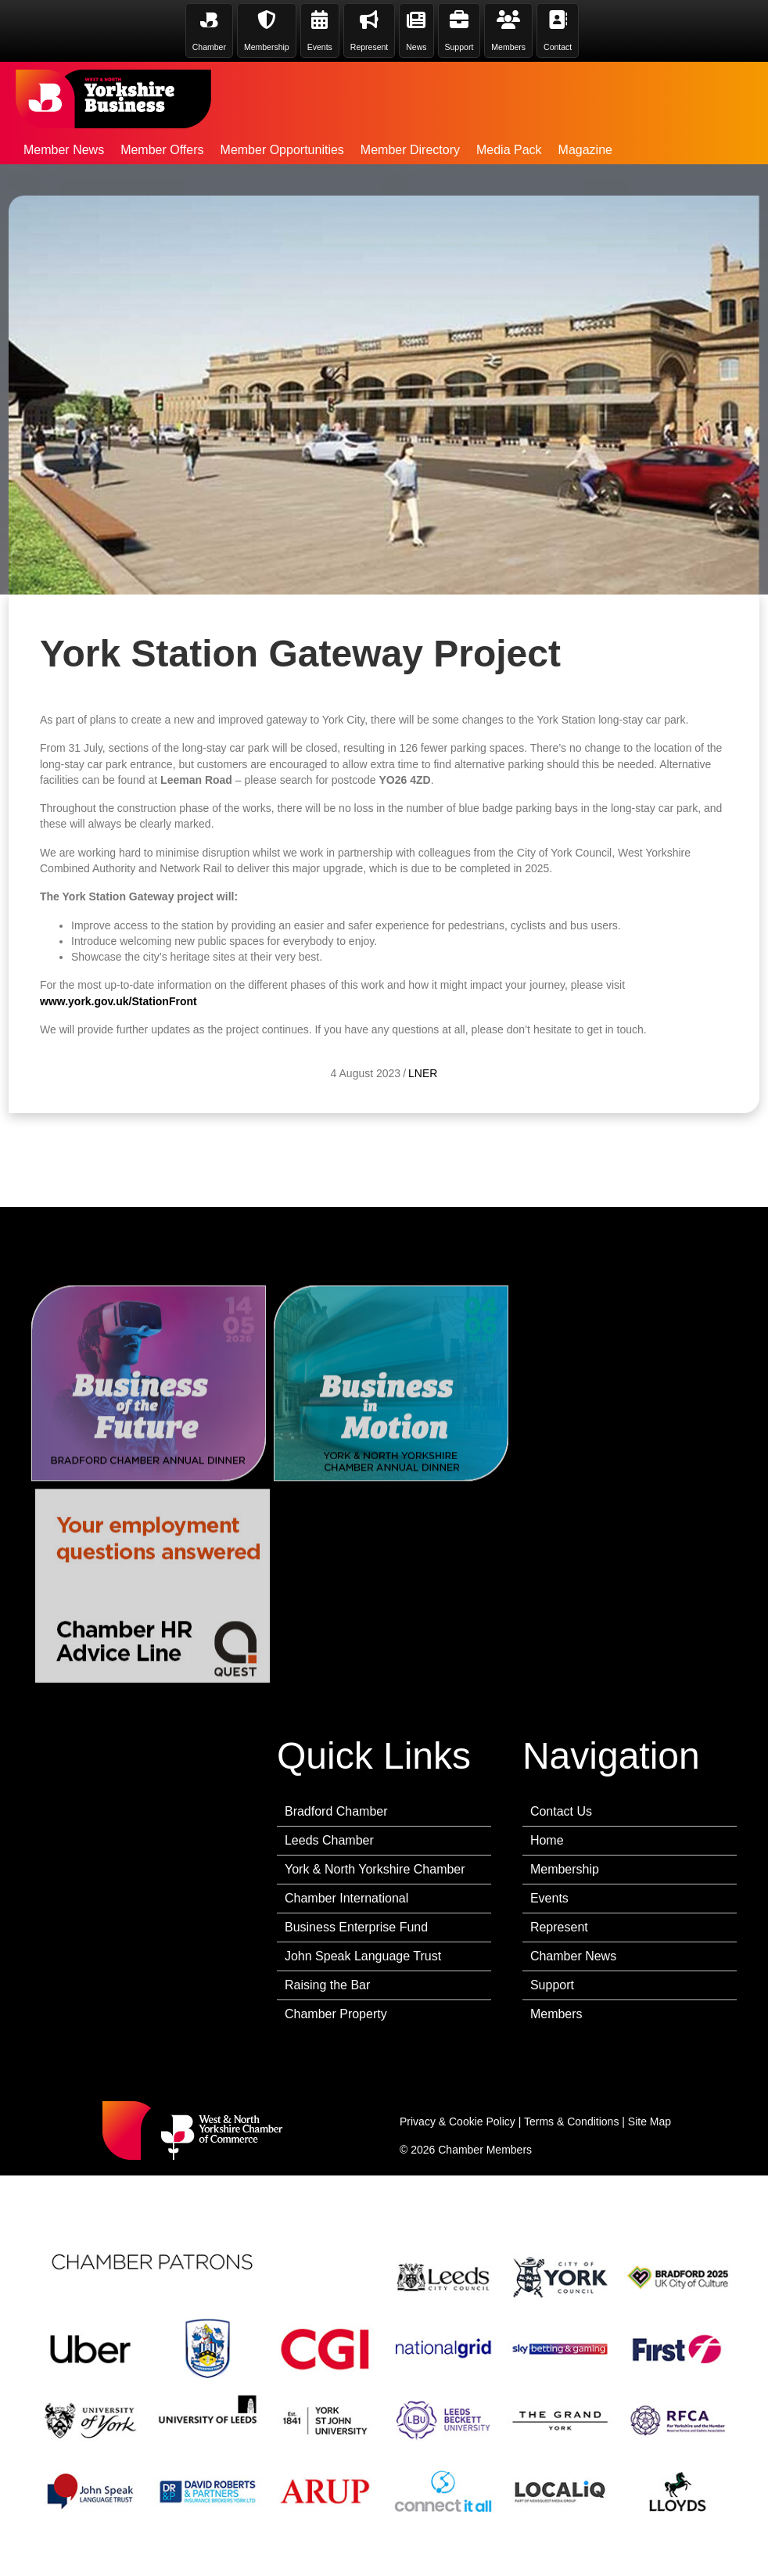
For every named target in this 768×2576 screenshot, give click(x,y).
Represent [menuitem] (559, 1927)
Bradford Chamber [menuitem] (336, 1811)
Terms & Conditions (571, 2121)
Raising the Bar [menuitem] (327, 1985)
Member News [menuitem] (63, 149)
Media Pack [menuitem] (509, 149)
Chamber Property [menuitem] (336, 2014)
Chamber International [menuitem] (346, 1898)
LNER (422, 1089)
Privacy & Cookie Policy (457, 2121)
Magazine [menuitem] (585, 149)
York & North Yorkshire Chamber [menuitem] (375, 1869)
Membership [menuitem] (564, 1869)
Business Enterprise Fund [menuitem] (356, 1927)
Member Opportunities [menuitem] (282, 149)
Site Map (649, 2121)
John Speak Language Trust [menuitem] (363, 1956)
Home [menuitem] (547, 1840)
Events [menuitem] (549, 1898)
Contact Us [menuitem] (561, 1811)
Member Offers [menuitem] (161, 149)
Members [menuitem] (556, 2014)
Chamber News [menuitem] (573, 1956)
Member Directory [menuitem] (410, 149)
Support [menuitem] (552, 1985)
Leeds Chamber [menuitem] (329, 1840)
